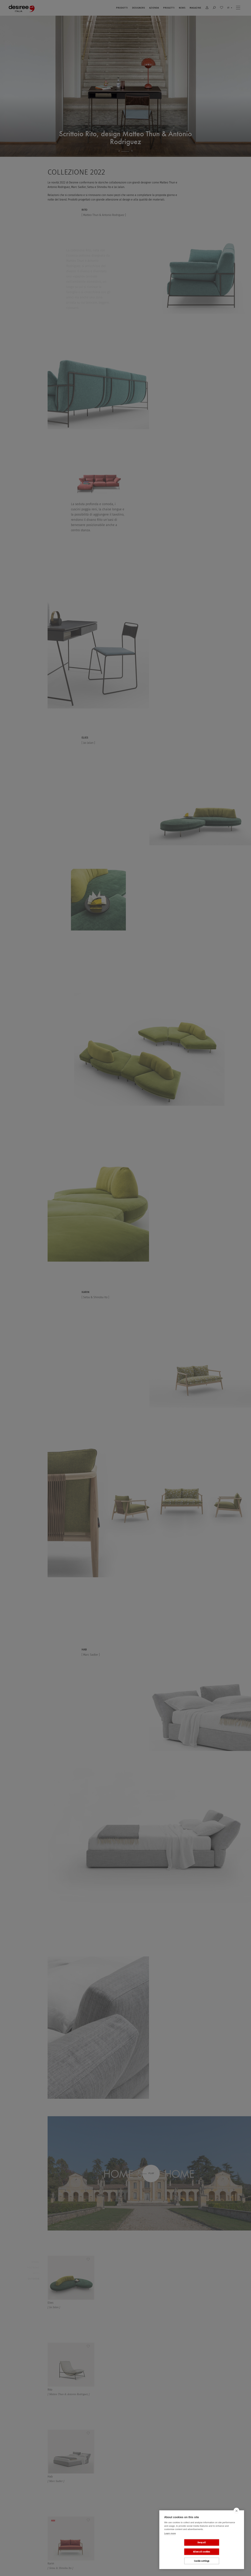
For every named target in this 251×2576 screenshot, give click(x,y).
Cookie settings (201, 2561)
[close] (236, 2520)
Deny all (181, 2552)
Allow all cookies (222, 2552)
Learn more (170, 2542)
